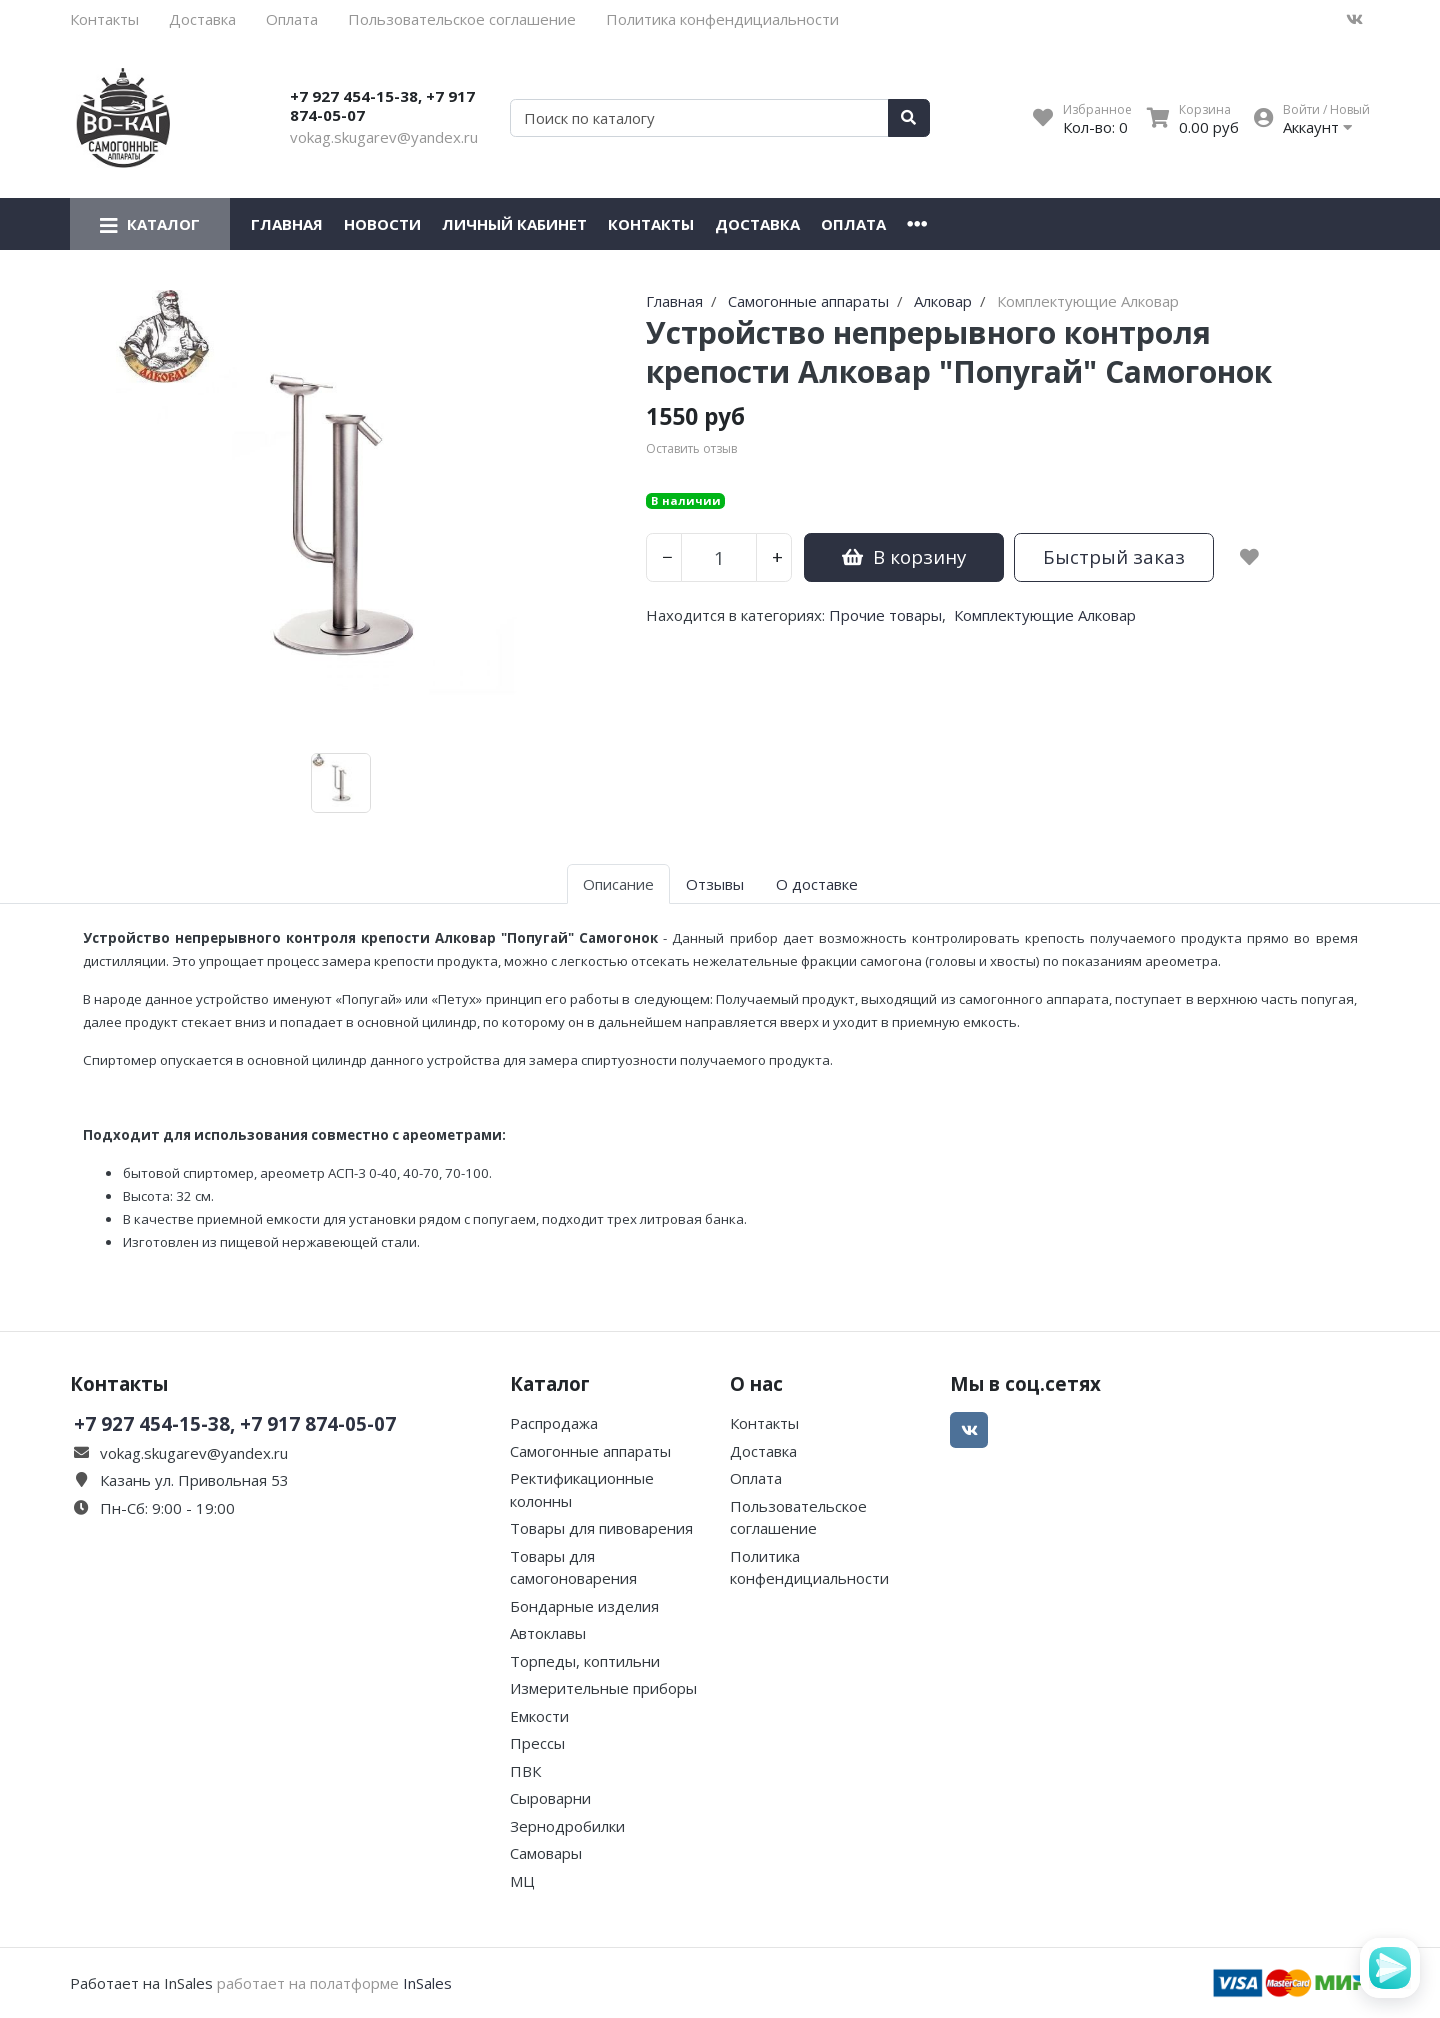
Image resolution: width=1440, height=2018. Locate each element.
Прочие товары (885, 615)
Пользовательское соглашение (462, 19)
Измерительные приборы (603, 1688)
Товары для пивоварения (601, 1528)
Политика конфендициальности (722, 19)
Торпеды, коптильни (585, 1661)
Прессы (537, 1743)
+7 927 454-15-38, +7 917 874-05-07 (382, 106)
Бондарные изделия (584, 1606)
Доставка (202, 19)
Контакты (104, 19)
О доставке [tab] (817, 884)
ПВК (525, 1771)
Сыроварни (550, 1798)
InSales (427, 1983)
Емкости (539, 1716)
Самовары (546, 1853)
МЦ (522, 1881)
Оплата (292, 19)
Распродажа (554, 1423)
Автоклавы (548, 1633)
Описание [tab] (618, 884)
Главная (287, 224)
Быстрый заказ (1114, 556)
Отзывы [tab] (715, 884)
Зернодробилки (567, 1826)
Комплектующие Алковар (1045, 615)
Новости (382, 224)
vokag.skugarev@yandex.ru (384, 137)
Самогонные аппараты (590, 1451)
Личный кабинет (514, 224)
